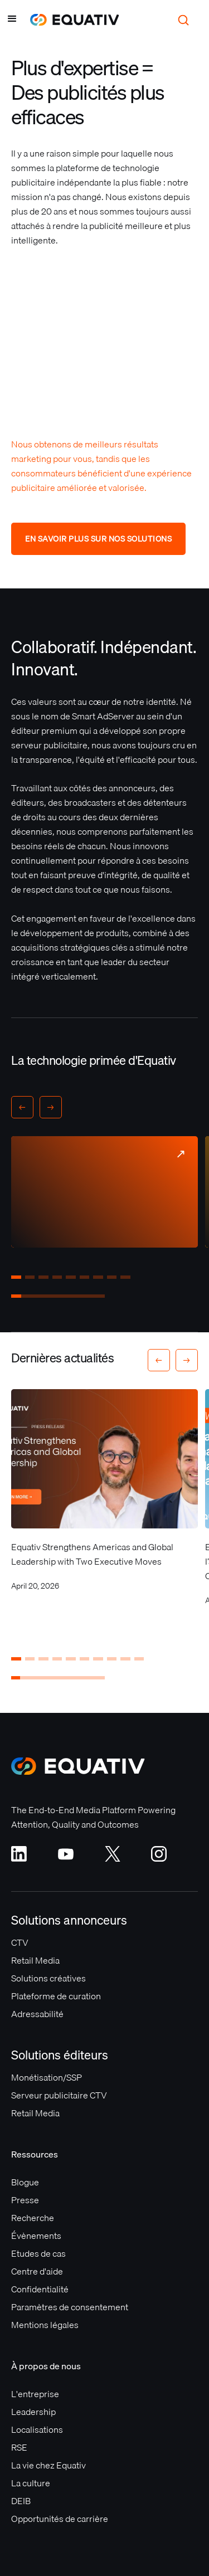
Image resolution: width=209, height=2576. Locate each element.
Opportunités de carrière (59, 2518)
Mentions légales (45, 2324)
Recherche (32, 2217)
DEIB (21, 2501)
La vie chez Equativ (48, 2465)
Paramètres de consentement (69, 2307)
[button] (12, 20)
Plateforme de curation (56, 1996)
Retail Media (35, 1960)
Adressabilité (37, 2014)
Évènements (36, 2235)
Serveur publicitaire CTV (59, 2095)
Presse (25, 2200)
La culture (30, 2483)
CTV (19, 1942)
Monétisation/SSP (46, 2077)
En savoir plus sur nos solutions (98, 539)
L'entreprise (35, 2394)
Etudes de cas (38, 2253)
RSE (19, 2447)
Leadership (33, 2411)
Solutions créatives (48, 1978)
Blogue (25, 2182)
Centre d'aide (37, 2271)
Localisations (37, 2429)
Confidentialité (40, 2289)
